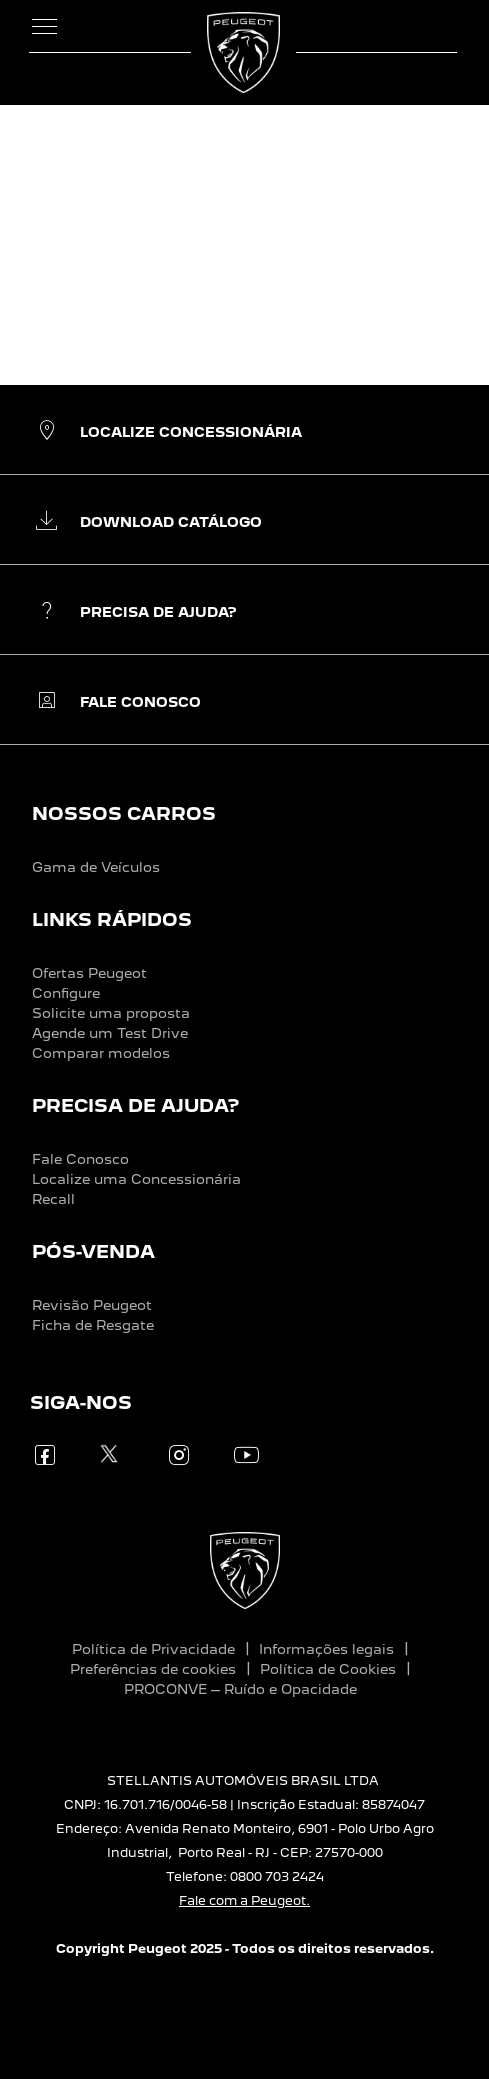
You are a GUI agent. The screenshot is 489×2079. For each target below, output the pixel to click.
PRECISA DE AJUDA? (135, 1105)
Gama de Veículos (96, 867)
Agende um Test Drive (110, 1033)
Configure (66, 993)
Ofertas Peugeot (89, 973)
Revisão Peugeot (92, 1305)
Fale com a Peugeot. (244, 1900)
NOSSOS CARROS (124, 813)
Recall (53, 1199)
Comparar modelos (101, 1053)
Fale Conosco (80, 1159)
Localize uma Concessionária (136, 1179)
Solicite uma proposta (111, 1013)
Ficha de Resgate (93, 1325)
